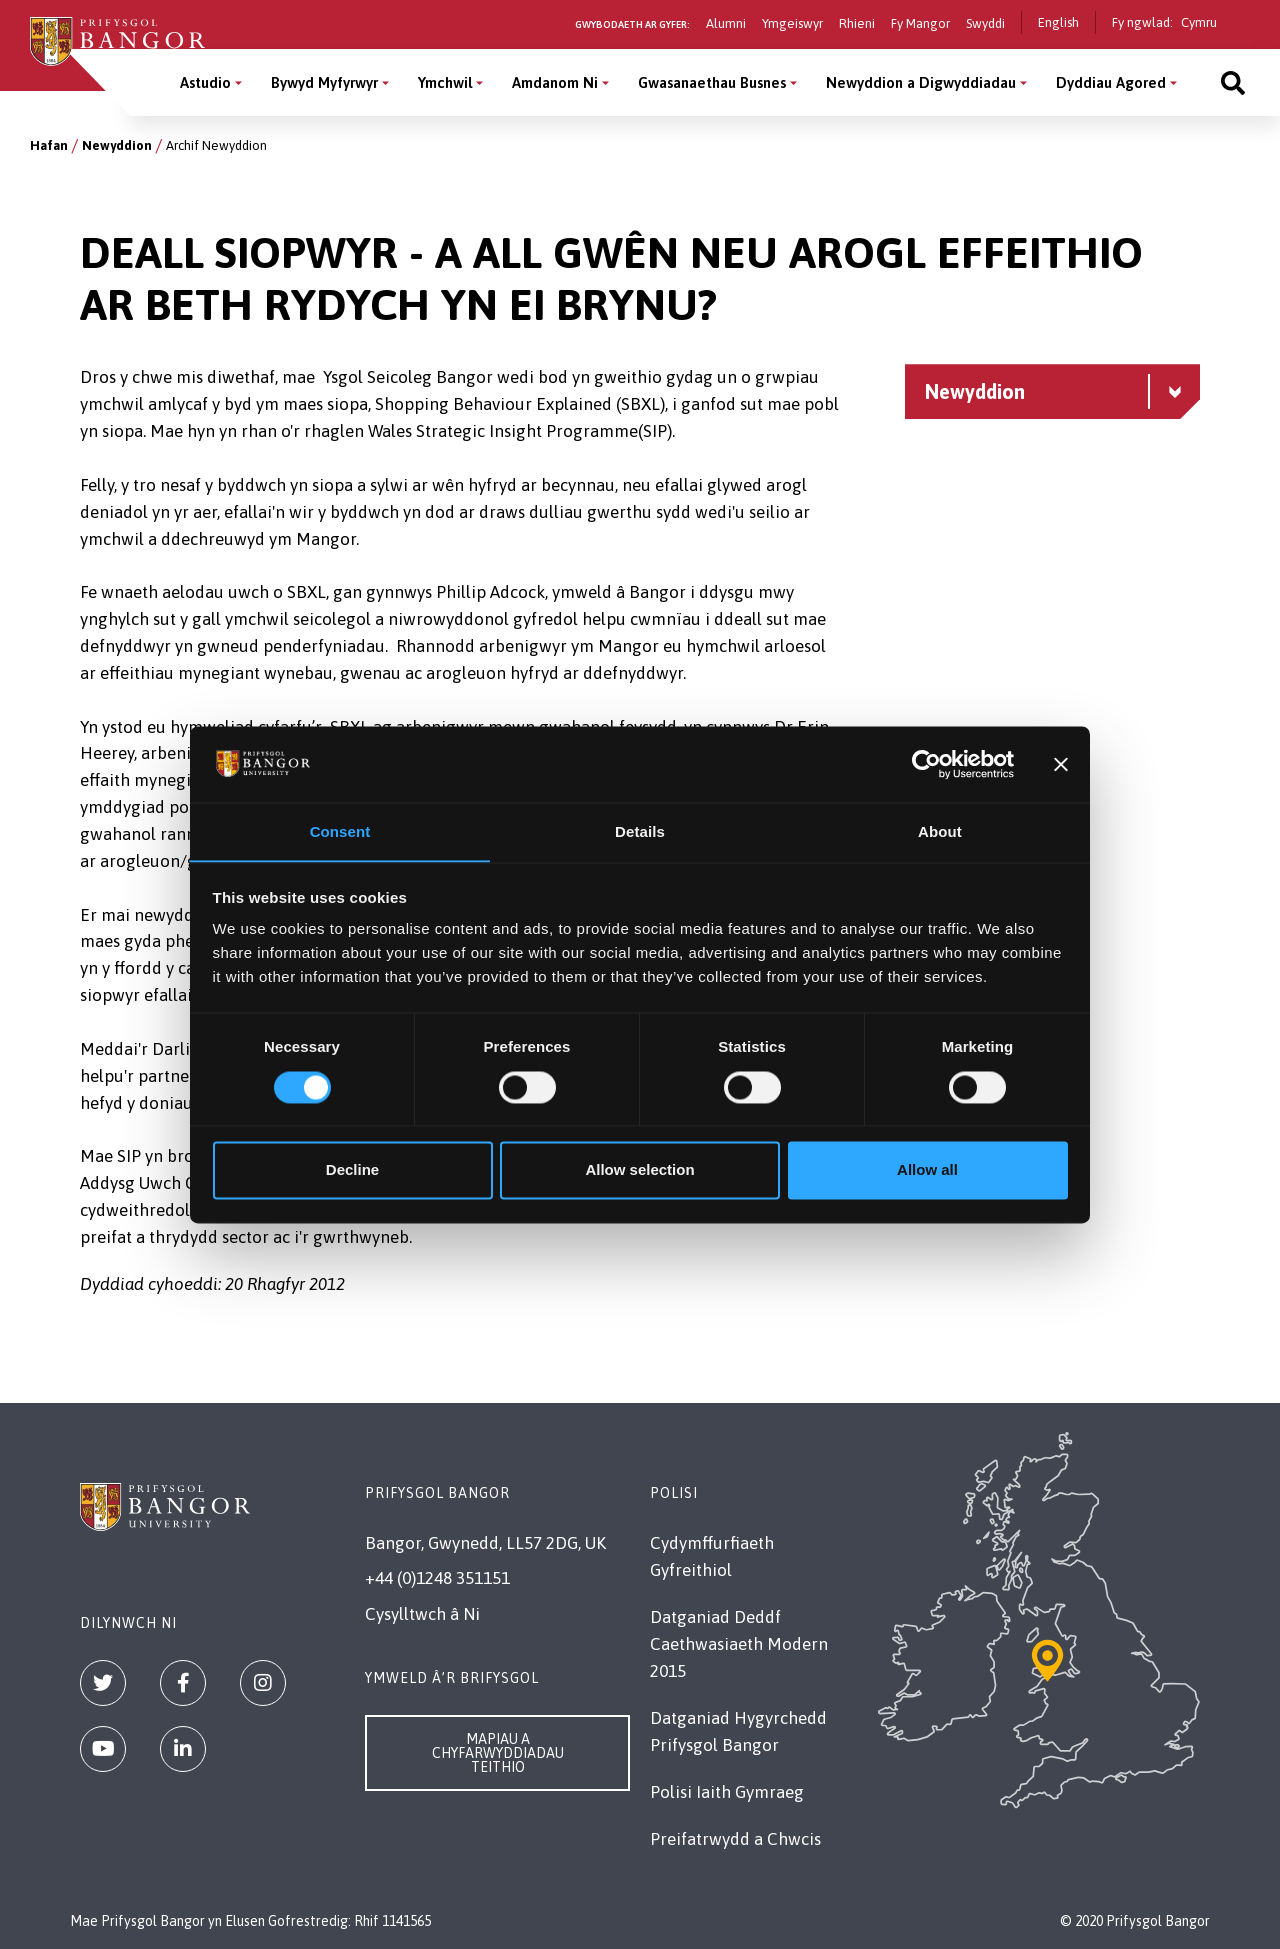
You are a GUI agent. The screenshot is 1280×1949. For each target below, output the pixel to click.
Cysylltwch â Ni (422, 1614)
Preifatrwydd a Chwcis (735, 1839)
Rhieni (857, 23)
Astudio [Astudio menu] (205, 82)
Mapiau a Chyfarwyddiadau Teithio (498, 1753)
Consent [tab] (340, 831)
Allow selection (639, 1170)
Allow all (927, 1170)
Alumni (726, 23)
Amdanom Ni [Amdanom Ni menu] (555, 82)
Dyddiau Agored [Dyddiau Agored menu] (1111, 82)
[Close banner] (1061, 764)
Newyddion (117, 145)
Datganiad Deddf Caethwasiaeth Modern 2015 (739, 1644)
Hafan (49, 145)
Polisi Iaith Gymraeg (727, 1792)
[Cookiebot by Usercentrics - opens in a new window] (926, 764)
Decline (352, 1170)
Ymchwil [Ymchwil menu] (445, 82)
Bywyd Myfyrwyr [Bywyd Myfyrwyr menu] (324, 82)
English (1058, 22)
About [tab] (940, 831)
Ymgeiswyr (792, 23)
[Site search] (1233, 82)
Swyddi (985, 23)
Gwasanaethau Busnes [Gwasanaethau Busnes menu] (712, 82)
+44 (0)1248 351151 (437, 1578)
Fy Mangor (920, 23)
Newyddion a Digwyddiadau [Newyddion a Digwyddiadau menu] (921, 82)
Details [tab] (640, 831)
